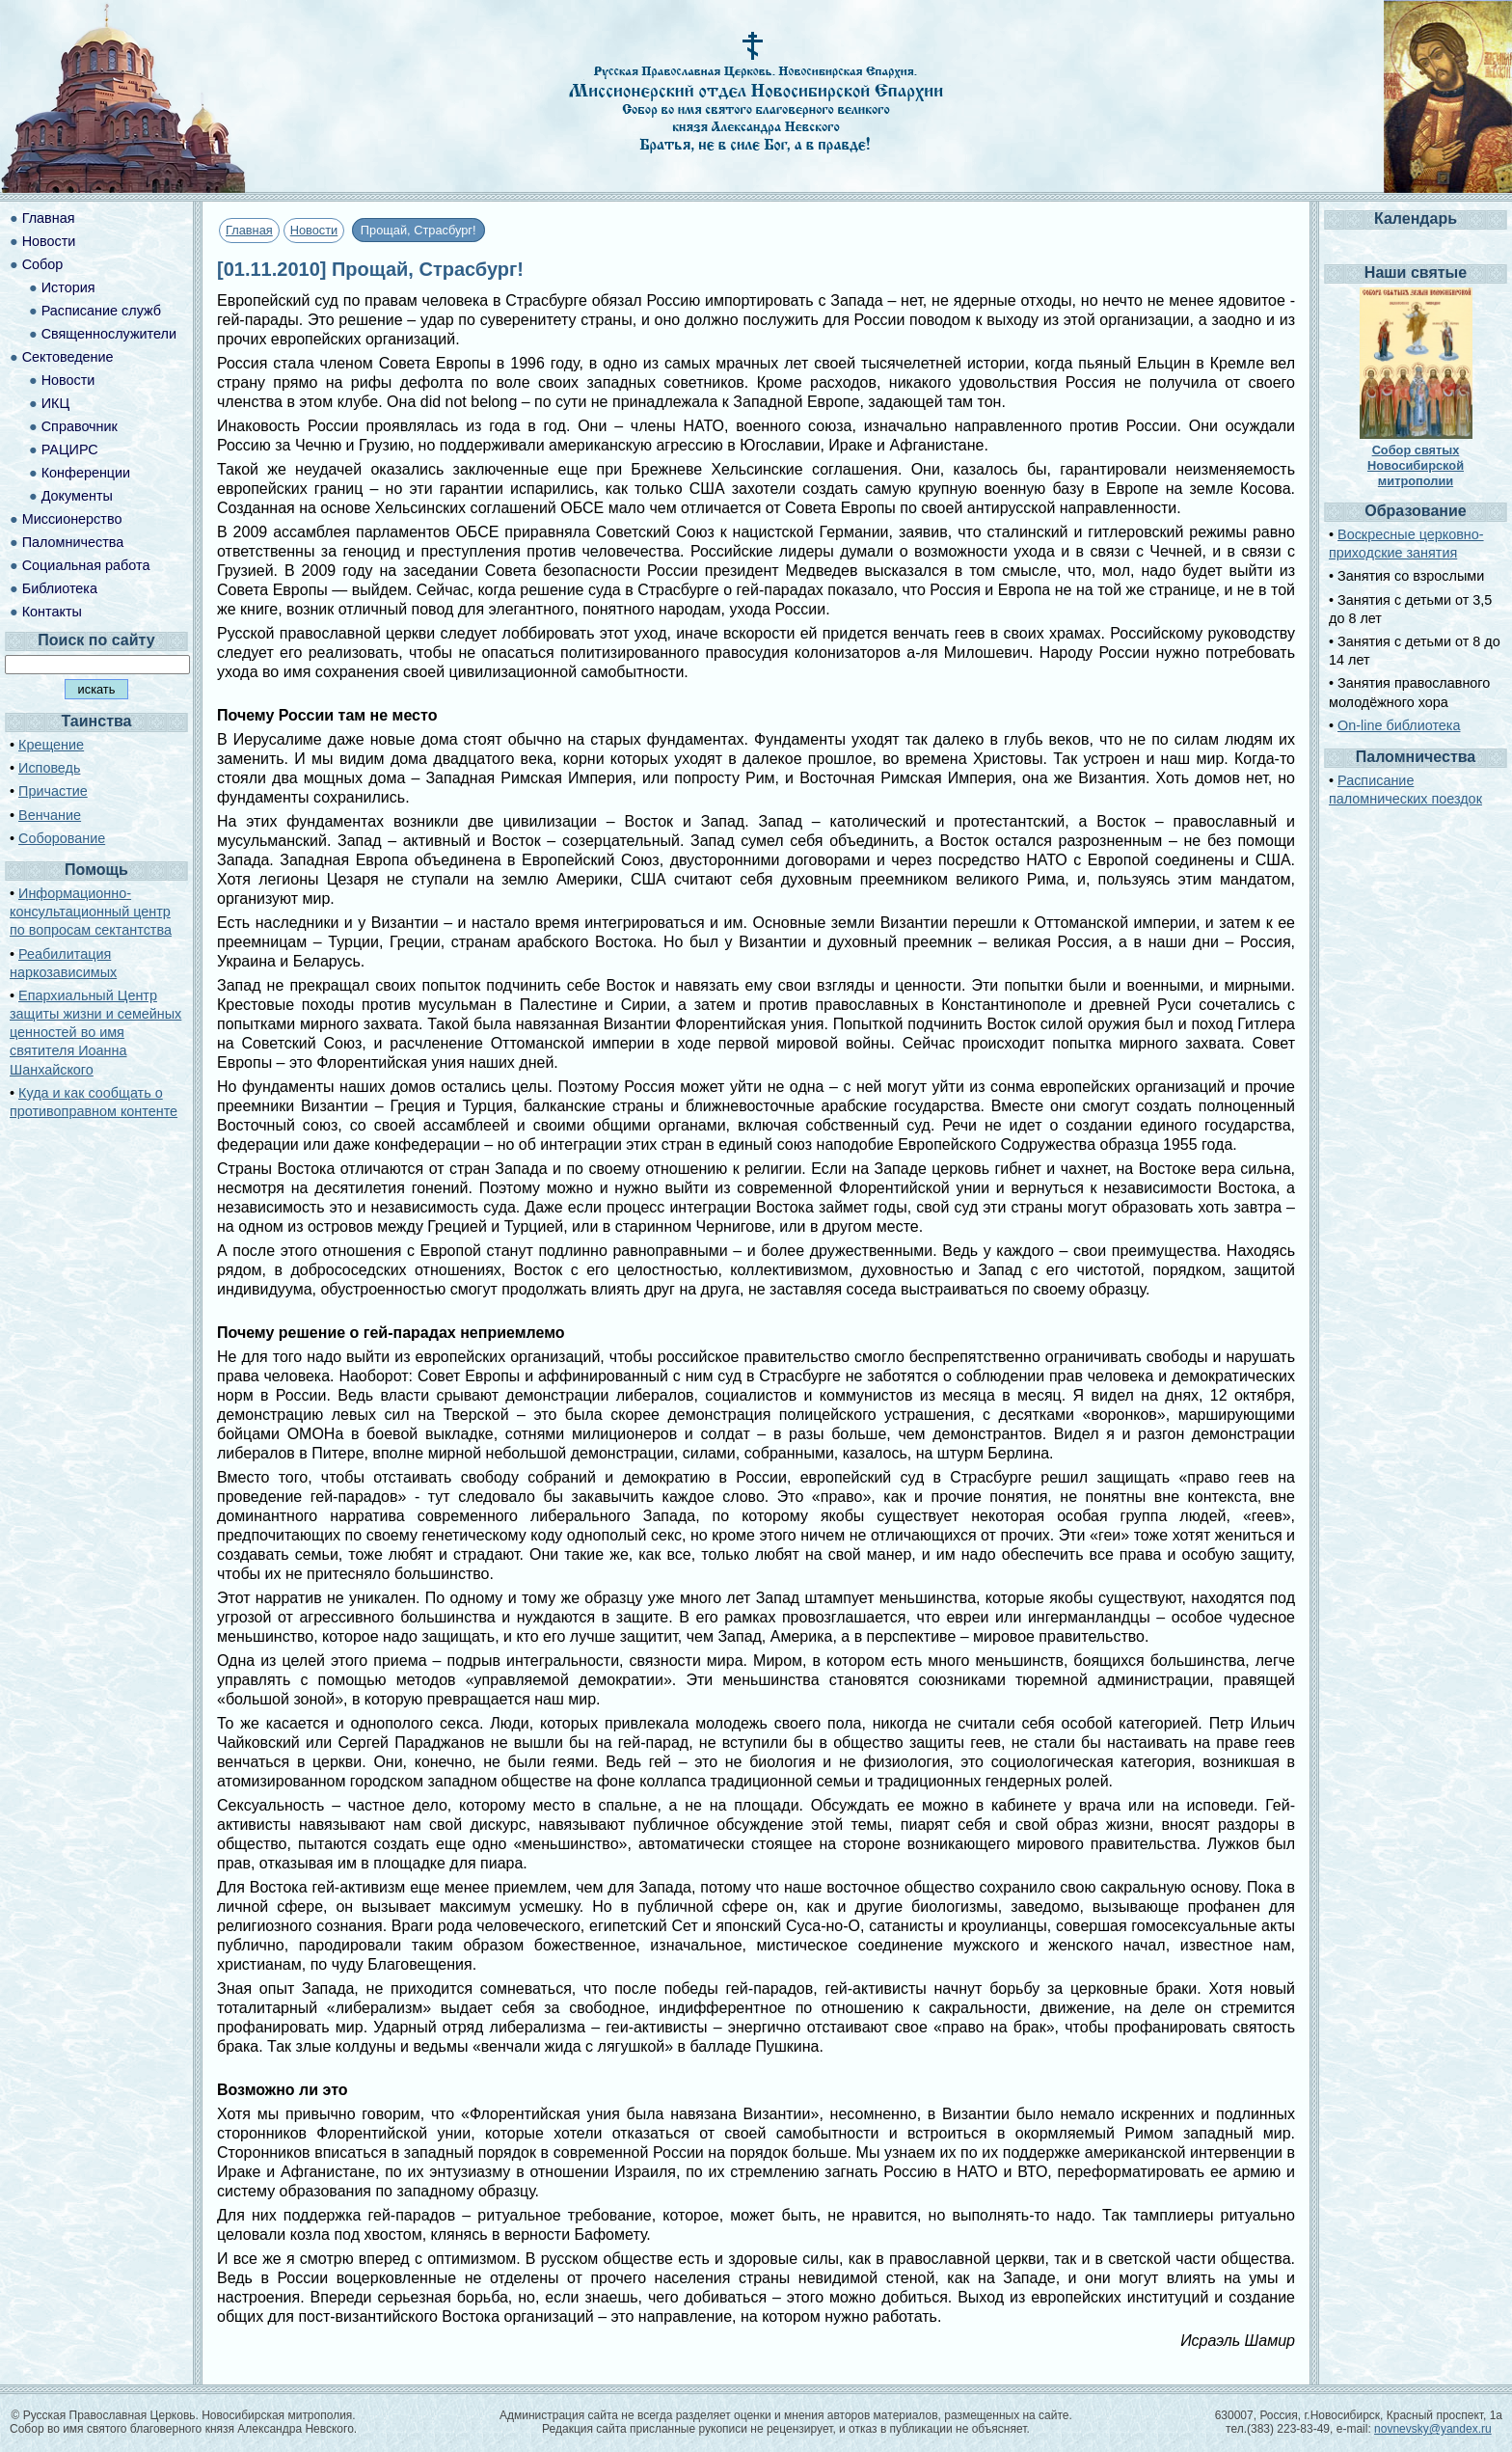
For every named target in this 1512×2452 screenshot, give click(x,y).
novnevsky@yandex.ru (1433, 2429)
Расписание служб (101, 310)
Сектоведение (68, 357)
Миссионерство (72, 519)
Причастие (53, 791)
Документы (77, 496)
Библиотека (59, 588)
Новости (314, 230)
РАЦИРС (69, 449)
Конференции (85, 472)
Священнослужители (108, 333)
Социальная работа (86, 565)
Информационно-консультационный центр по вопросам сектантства (91, 911)
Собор (43, 264)
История (68, 287)
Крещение (51, 744)
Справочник (79, 426)
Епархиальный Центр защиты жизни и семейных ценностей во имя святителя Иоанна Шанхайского (95, 1032)
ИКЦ (55, 403)
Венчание (49, 815)
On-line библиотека (1398, 725)
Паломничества (73, 542)
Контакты (52, 611)
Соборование (61, 838)
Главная (249, 230)
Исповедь (49, 768)
